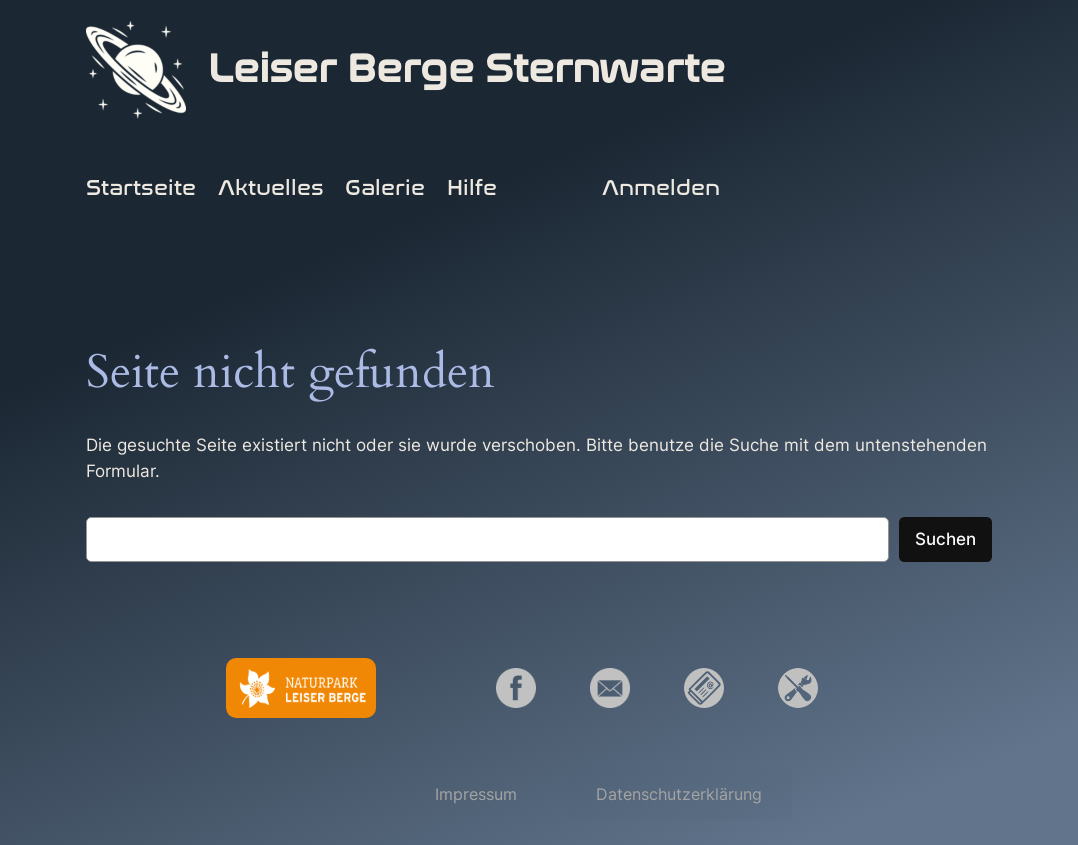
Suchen (945, 539)
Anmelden (661, 188)
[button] (476, 794)
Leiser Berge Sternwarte (466, 69)
